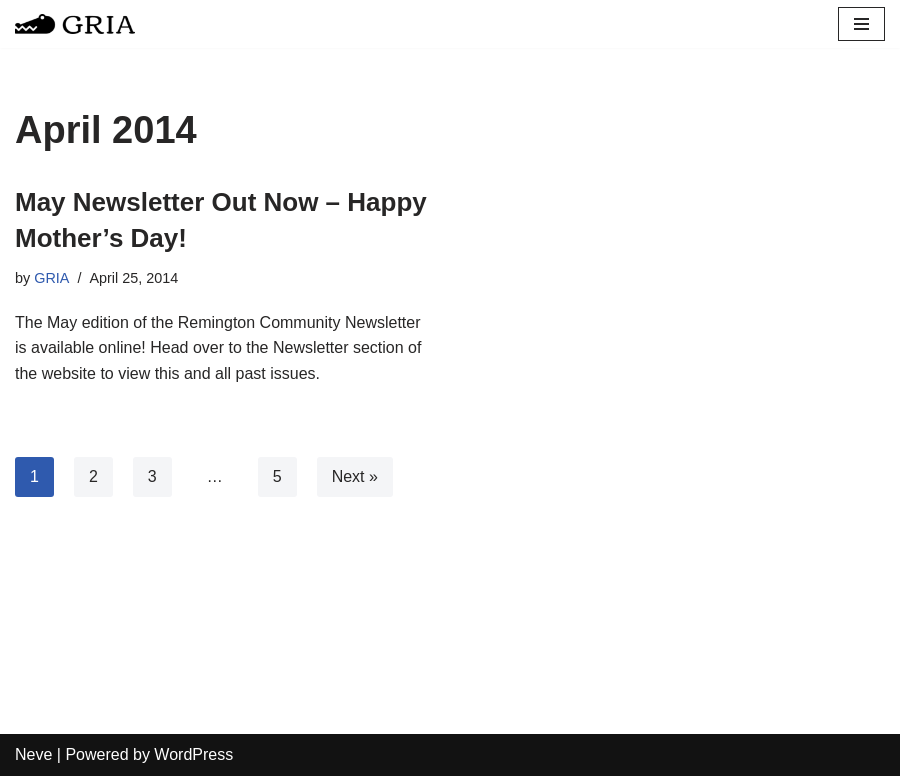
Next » (355, 476)
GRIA (51, 278)
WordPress (193, 754)
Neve (33, 754)
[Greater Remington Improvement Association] (75, 24)
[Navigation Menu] (861, 24)
